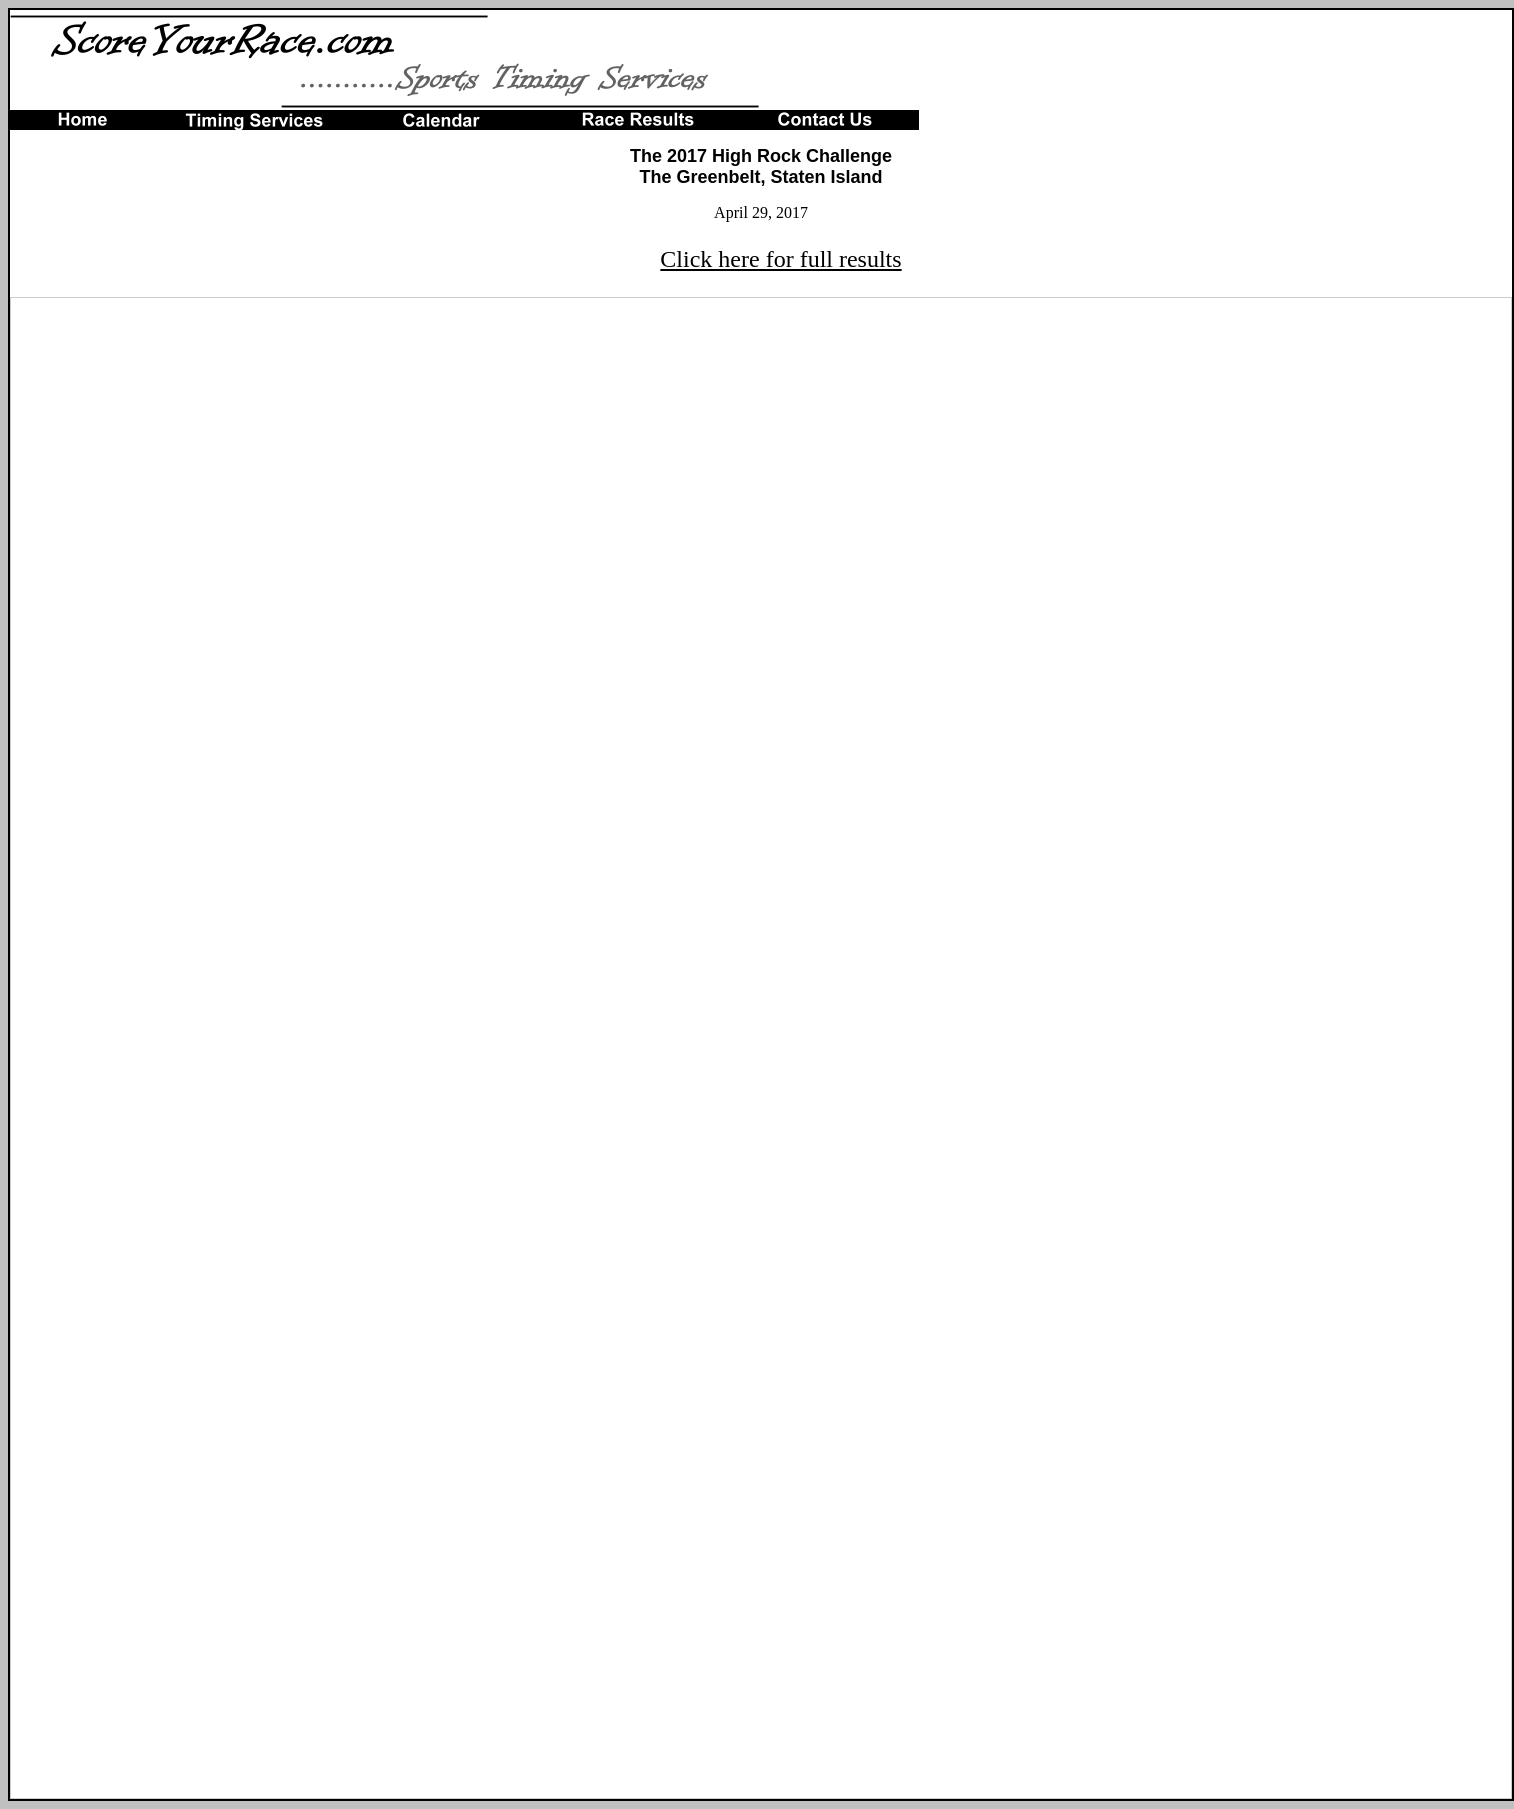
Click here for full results (780, 259)
